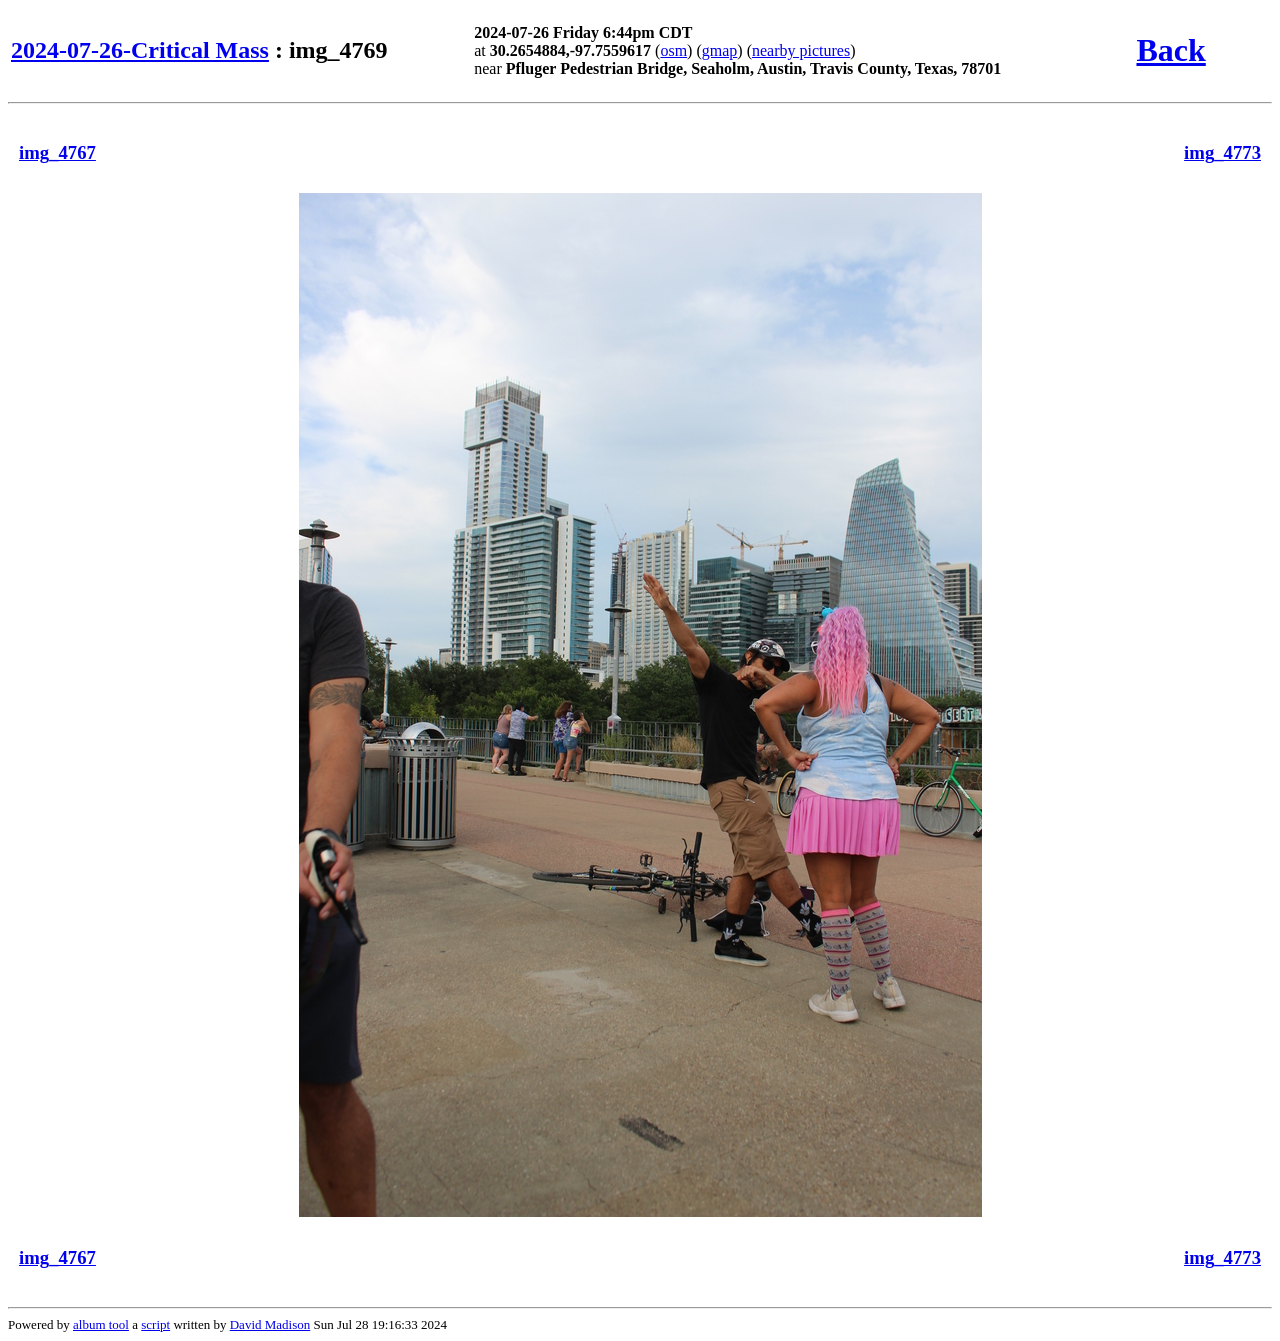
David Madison (270, 1324)
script (155, 1324)
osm (673, 50)
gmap (720, 50)
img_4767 (57, 152)
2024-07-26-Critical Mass (140, 50)
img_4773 (1222, 152)
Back (1170, 50)
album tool (101, 1324)
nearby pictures (801, 50)
